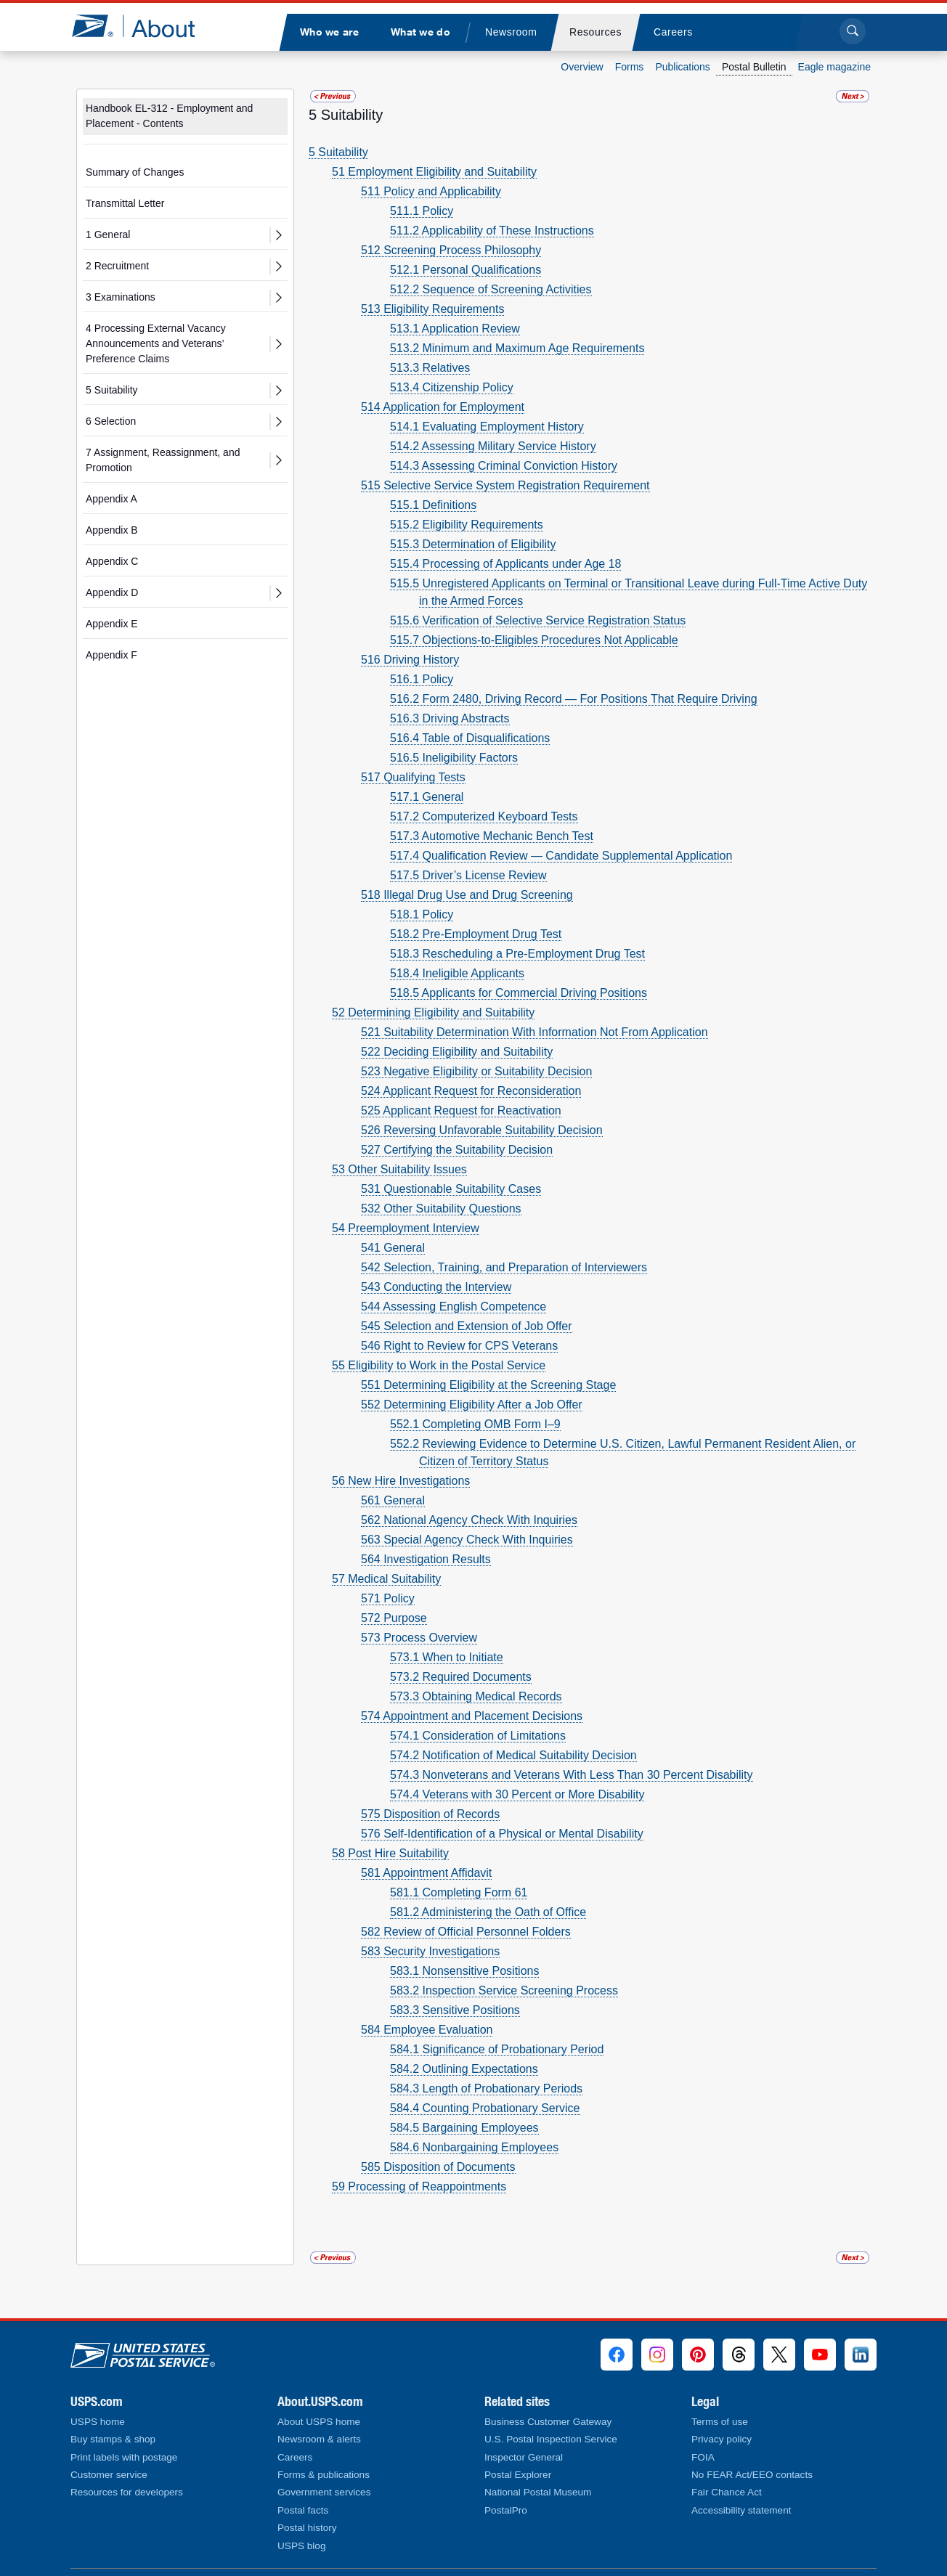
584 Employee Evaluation (426, 2029)
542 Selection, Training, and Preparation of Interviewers (504, 1267)
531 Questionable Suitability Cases (451, 1189)
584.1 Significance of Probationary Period (496, 2049)
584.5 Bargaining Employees (464, 2127)
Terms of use (719, 2421)
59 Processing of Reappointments (419, 2186)
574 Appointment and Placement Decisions (471, 1716)
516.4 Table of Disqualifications (470, 738)
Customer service (108, 2474)
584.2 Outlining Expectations (464, 2069)
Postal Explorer (517, 2474)
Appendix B (112, 530)
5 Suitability (112, 390)
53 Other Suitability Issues (399, 1169)
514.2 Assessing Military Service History (493, 446)
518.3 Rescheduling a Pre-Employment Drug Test (517, 953)
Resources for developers (126, 2492)
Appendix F (111, 655)
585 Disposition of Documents (438, 2167)
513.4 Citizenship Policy (451, 387)
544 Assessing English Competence (453, 1306)
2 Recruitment (117, 266)
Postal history (307, 2527)
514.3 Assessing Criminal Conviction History (503, 466)
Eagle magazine (834, 67)
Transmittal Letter (125, 203)
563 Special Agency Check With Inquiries (467, 1539)
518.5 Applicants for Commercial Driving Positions (518, 993)
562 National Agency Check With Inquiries (469, 1520)
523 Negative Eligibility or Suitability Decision (476, 1071)
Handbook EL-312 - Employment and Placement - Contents (169, 115)
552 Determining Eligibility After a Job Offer (471, 1404)
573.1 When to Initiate (446, 1657)
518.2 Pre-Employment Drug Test (475, 934)
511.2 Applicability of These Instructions (492, 230)
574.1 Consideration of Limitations (478, 1735)
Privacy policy (721, 2439)
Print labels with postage (123, 2457)
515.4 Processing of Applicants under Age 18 (505, 564)
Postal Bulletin (754, 67)
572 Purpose (394, 1618)
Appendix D (112, 592)
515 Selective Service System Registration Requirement (505, 485)
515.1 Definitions (433, 505)
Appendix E (112, 623)
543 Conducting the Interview (436, 1287)
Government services (323, 2492)
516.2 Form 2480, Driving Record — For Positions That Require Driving (573, 699)
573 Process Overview (419, 1637)
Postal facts (302, 2510)
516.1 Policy (421, 679)
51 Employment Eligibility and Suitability (434, 172)
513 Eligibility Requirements (432, 309)
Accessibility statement (741, 2510)
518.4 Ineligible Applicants (457, 973)
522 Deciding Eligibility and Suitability (457, 1052)
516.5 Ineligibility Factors (454, 757)
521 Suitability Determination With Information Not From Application (534, 1032)
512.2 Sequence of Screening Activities (491, 289)
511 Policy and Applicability (431, 191)
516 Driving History (410, 659)
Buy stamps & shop (112, 2439)
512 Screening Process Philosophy (451, 250)
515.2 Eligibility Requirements (466, 524)
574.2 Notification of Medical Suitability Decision (513, 1755)
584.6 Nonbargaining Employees (474, 2147)
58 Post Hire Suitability (390, 1853)
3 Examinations (120, 297)
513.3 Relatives (430, 368)
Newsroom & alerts (319, 2439)
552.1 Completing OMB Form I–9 (475, 1424)
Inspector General (523, 2457)
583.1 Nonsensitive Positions (464, 1971)
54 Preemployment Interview (405, 1228)
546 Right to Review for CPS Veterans (459, 1346)
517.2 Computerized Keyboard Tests (484, 816)
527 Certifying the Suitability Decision (457, 1150)
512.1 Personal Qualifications (465, 270)
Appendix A (111, 499)
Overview (582, 67)
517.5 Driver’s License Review (468, 875)
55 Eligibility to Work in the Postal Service (438, 1365)
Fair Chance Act (726, 2492)
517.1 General (426, 797)
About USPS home (318, 2421)
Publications (682, 67)
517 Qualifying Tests (413, 777)
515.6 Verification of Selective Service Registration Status (538, 620)
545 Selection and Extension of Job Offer (466, 1326)
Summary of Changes (135, 172)
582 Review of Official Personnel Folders (466, 1931)
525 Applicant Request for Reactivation (461, 1110)
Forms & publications (323, 2474)
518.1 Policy (421, 914)
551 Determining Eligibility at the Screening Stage (488, 1385)
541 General (393, 1248)
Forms (629, 67)
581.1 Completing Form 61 (458, 1892)
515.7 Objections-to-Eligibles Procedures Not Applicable (534, 640)
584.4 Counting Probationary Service (485, 2108)
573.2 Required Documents (461, 1677)
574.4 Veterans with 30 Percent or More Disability (517, 1794)
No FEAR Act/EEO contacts (752, 2474)
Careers (294, 2457)
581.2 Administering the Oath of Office (488, 1912)
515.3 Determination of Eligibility (473, 544)
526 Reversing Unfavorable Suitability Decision (482, 1130)
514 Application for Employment (442, 407)
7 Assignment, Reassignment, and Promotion (163, 460)
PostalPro (505, 2510)
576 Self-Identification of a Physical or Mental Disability (502, 1833)
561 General (393, 1500)
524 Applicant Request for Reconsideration (471, 1091)
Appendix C (112, 561)
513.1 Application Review (455, 328)
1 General (108, 234)
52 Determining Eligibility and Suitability (433, 1012)
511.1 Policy (421, 211)
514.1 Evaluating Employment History (487, 426)
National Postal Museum (537, 2492)
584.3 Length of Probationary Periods (486, 2088)
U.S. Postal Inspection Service (550, 2439)
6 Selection (111, 421)
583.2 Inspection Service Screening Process (504, 1990)
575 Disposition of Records (430, 1814)
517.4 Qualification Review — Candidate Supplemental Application (561, 855)
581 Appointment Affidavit (426, 1873)
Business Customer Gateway (547, 2421)
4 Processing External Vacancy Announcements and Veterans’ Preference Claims (156, 343)
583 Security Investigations (430, 1951)
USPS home (97, 2421)
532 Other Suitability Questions (441, 1208)
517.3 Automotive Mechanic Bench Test (491, 836)
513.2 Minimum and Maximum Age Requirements (517, 348)
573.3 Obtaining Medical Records (476, 1696)
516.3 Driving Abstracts (450, 718)
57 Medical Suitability (386, 1579)
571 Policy (388, 1598)
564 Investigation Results (426, 1559)
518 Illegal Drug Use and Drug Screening (467, 895)
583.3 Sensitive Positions (455, 2010)
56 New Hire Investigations (401, 1481)
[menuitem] (329, 32)
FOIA (703, 2457)
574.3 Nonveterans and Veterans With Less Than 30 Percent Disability (571, 1775)
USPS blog (301, 2545)
